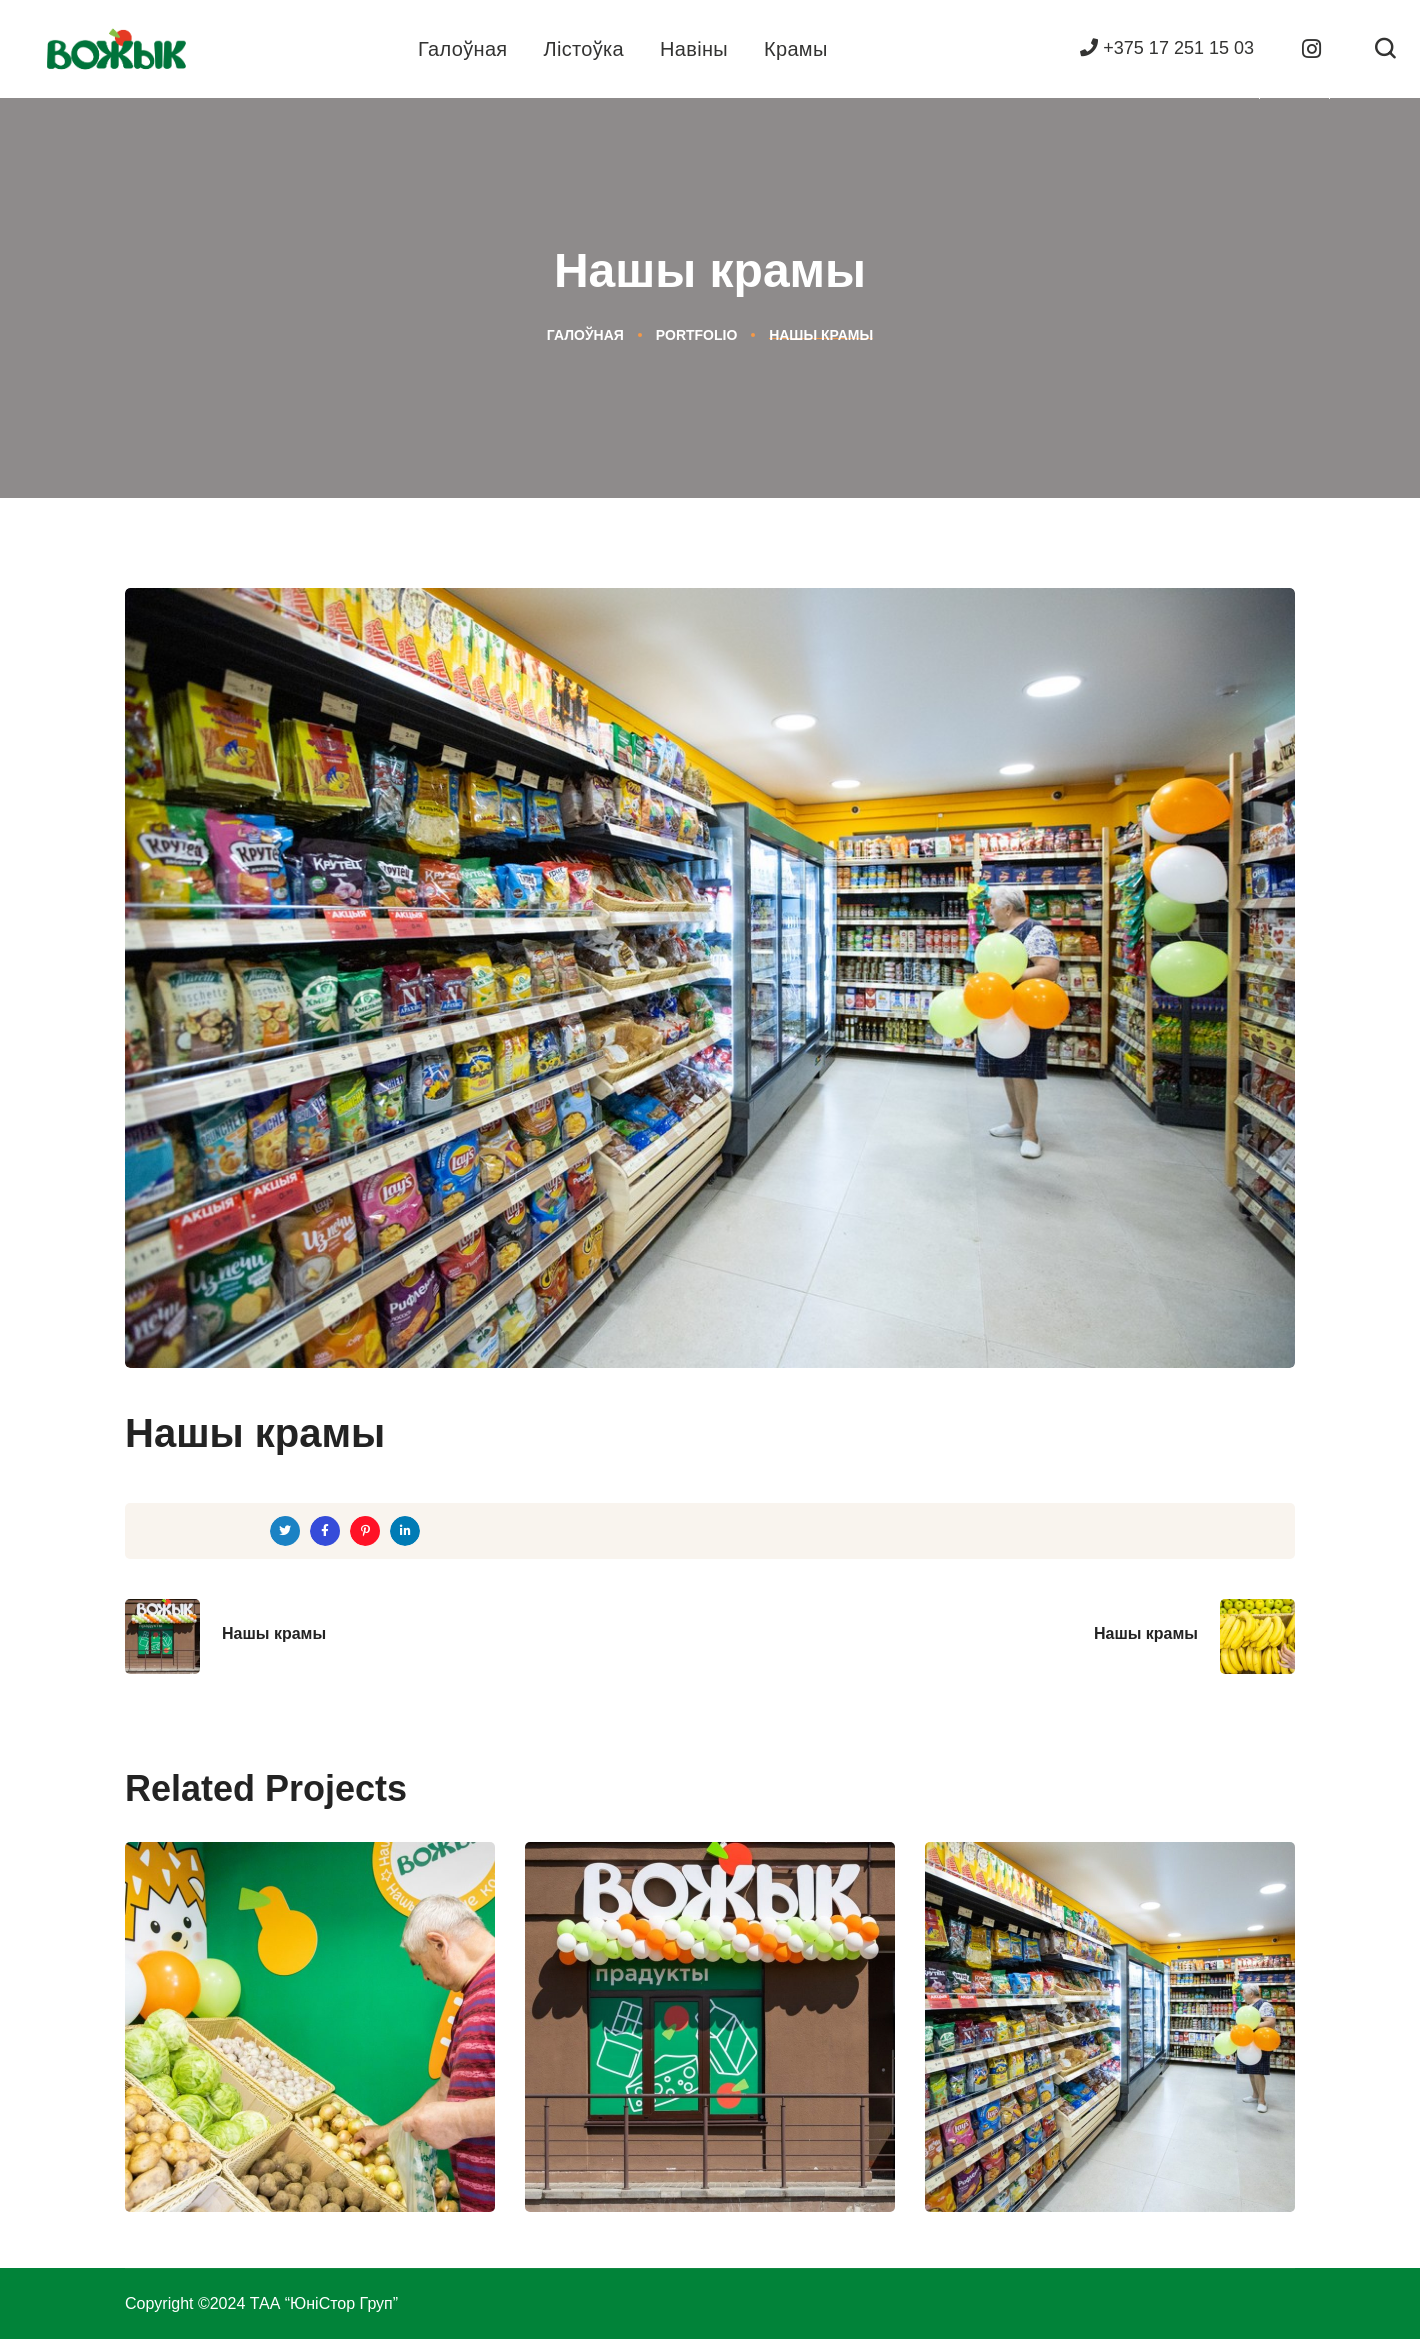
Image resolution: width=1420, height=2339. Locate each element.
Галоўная (585, 335)
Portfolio (697, 335)
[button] (1385, 49)
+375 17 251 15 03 (1167, 48)
